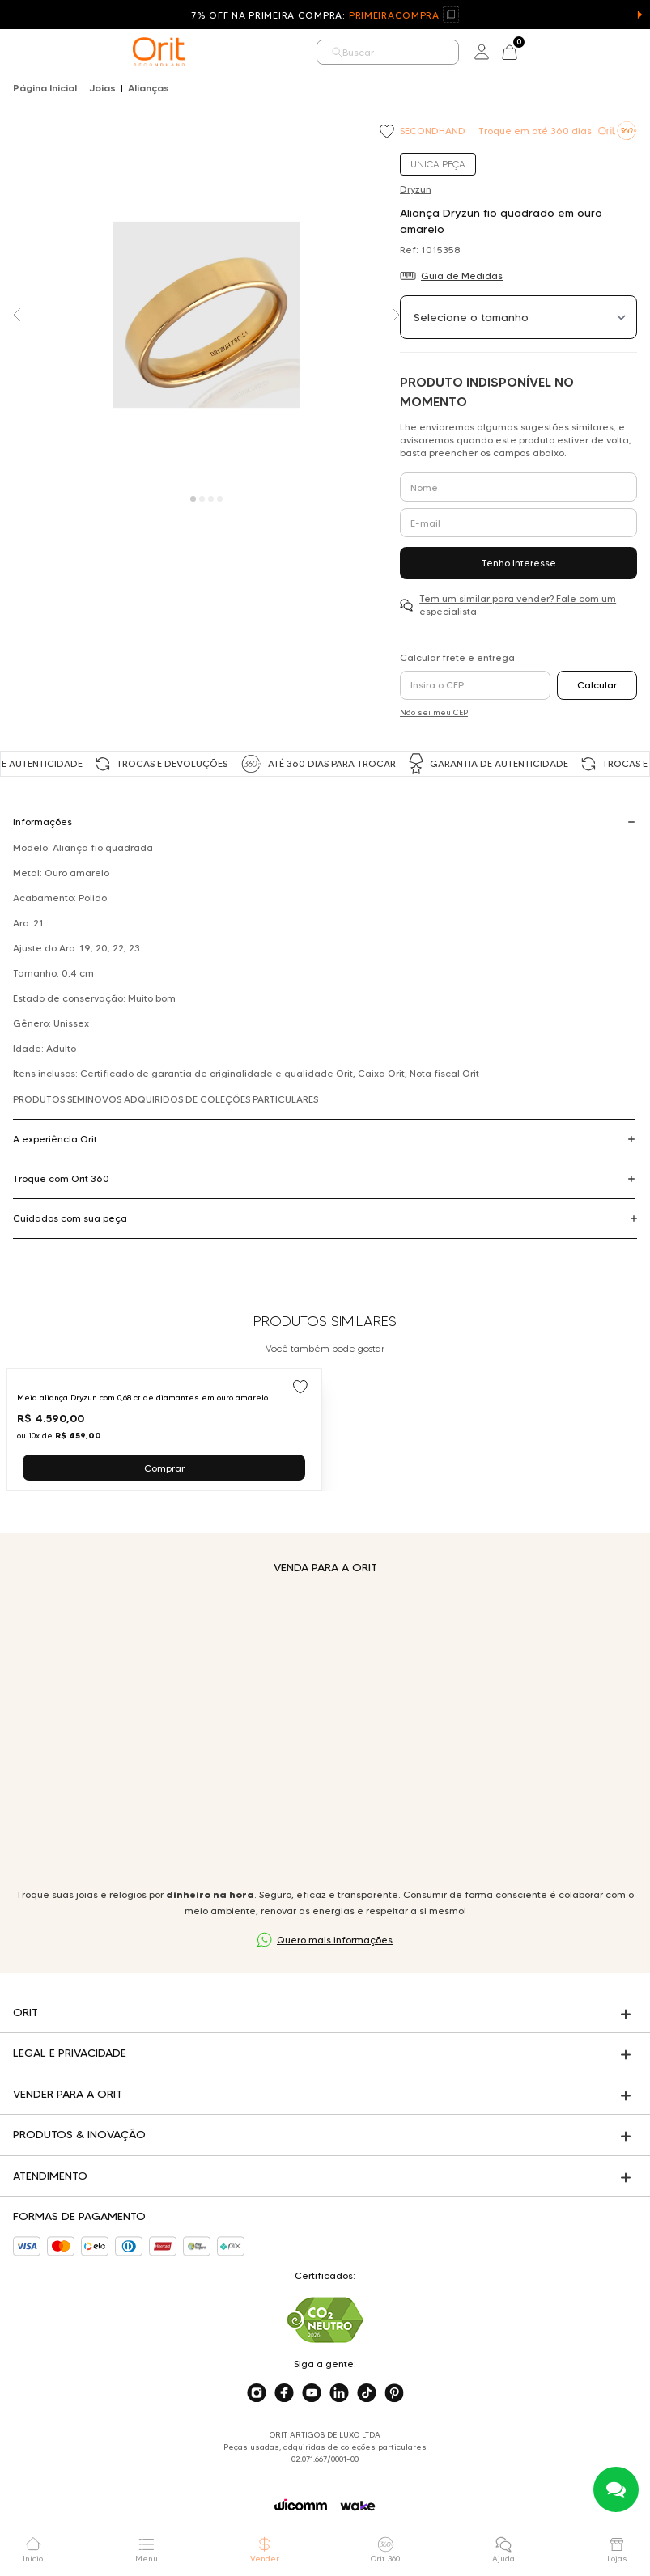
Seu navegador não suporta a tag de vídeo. (325, 1731)
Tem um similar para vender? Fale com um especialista (517, 604)
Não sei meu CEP (434, 712)
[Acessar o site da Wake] (358, 2506)
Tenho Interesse (519, 563)
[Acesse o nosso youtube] (311, 2393)
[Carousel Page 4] (220, 499)
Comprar (164, 1468)
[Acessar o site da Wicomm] (300, 2504)
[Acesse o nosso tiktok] (366, 2393)
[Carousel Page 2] (202, 499)
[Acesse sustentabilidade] (325, 2320)
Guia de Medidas (462, 275)
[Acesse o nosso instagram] (256, 2393)
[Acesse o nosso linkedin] (339, 2393)
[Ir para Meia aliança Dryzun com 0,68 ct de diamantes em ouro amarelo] (164, 1429)
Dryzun (415, 189)
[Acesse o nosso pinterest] (394, 2393)
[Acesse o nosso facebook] (284, 2393)
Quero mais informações (335, 1940)
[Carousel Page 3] (211, 499)
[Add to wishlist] (388, 132)
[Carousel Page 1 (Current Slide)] (193, 499)
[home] (159, 51)
